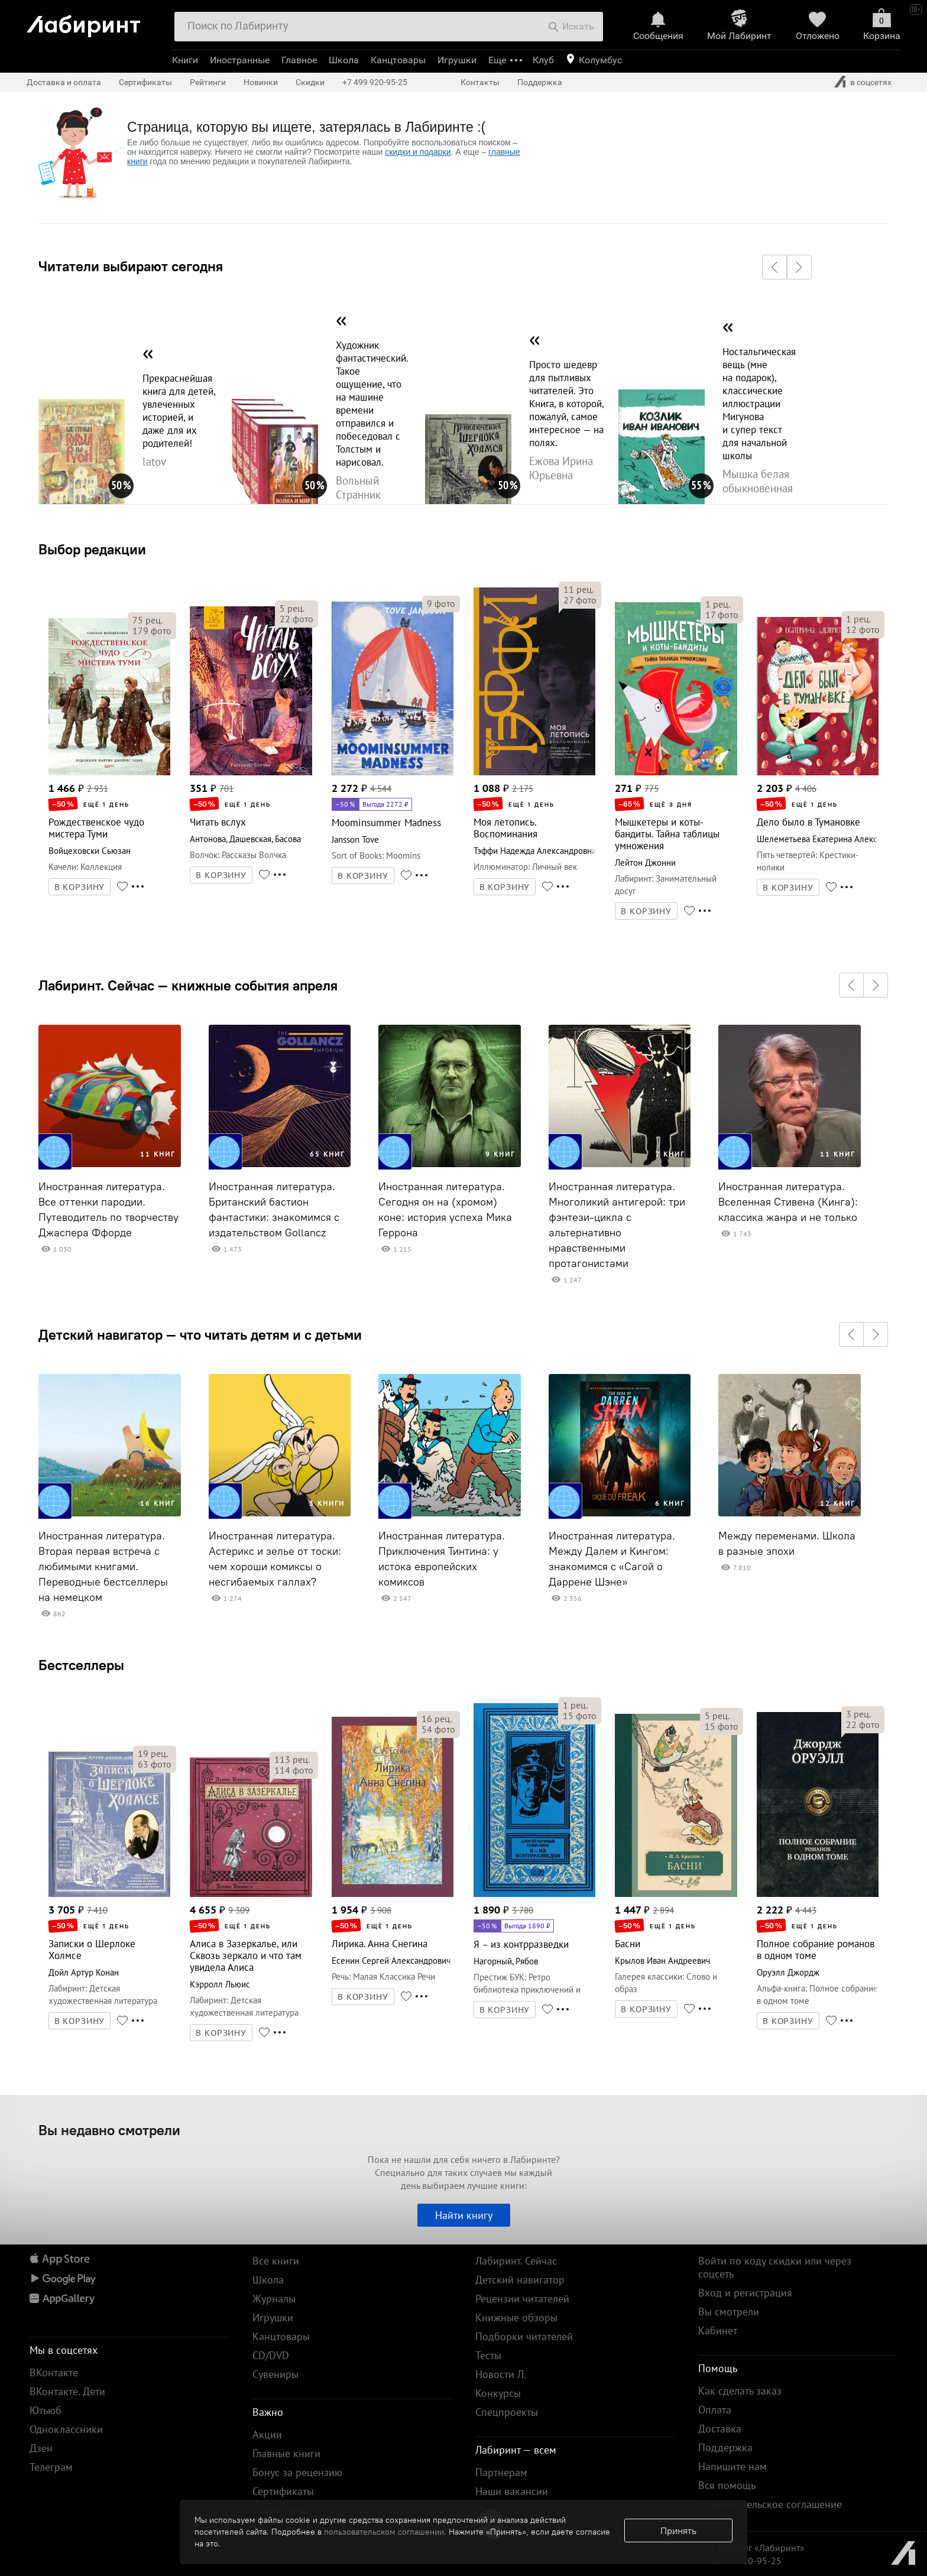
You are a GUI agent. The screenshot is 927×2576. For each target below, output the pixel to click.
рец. (147, 620)
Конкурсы (498, 2393)
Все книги (275, 2261)
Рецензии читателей (522, 2298)
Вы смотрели (728, 2311)
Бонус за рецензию (297, 2472)
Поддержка (539, 82)
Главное (299, 60)
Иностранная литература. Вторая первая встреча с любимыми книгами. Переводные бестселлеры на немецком (103, 1566)
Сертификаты (145, 82)
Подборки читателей (524, 2336)
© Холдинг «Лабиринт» (756, 2548)
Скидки (310, 82)
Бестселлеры (81, 1665)
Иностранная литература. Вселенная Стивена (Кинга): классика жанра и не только (788, 1202)
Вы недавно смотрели (109, 2130)
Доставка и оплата (64, 82)
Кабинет (717, 2330)
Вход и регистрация (745, 2292)
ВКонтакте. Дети (67, 2391)
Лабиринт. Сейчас (516, 2261)
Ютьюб (45, 2410)
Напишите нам (732, 2466)
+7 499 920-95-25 (374, 82)
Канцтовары (398, 60)
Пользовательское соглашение (770, 2504)
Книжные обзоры (516, 2317)
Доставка (719, 2428)
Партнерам (501, 2472)
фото (151, 630)
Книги (185, 60)
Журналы (274, 2298)
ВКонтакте (54, 2372)
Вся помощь (727, 2485)
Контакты (480, 82)
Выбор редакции (92, 549)
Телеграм (51, 2467)
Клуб (543, 60)
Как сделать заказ (740, 2391)
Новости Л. (500, 2374)
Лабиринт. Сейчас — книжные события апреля (188, 985)
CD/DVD (270, 2355)
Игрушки (457, 60)
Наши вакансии (511, 2491)
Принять (678, 2530)
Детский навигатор (520, 2279)
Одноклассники (66, 2429)
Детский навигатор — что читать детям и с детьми (200, 1334)
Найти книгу (463, 2215)
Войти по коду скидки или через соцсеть (774, 2267)
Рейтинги (208, 82)
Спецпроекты (506, 2412)
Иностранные (240, 60)
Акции (267, 2434)
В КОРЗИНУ (79, 887)
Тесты (488, 2355)
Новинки (261, 82)
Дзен (41, 2448)
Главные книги (286, 2453)
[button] (774, 267)
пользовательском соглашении (384, 2531)
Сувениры (275, 2374)
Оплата (714, 2409)
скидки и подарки (417, 152)
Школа (344, 60)
